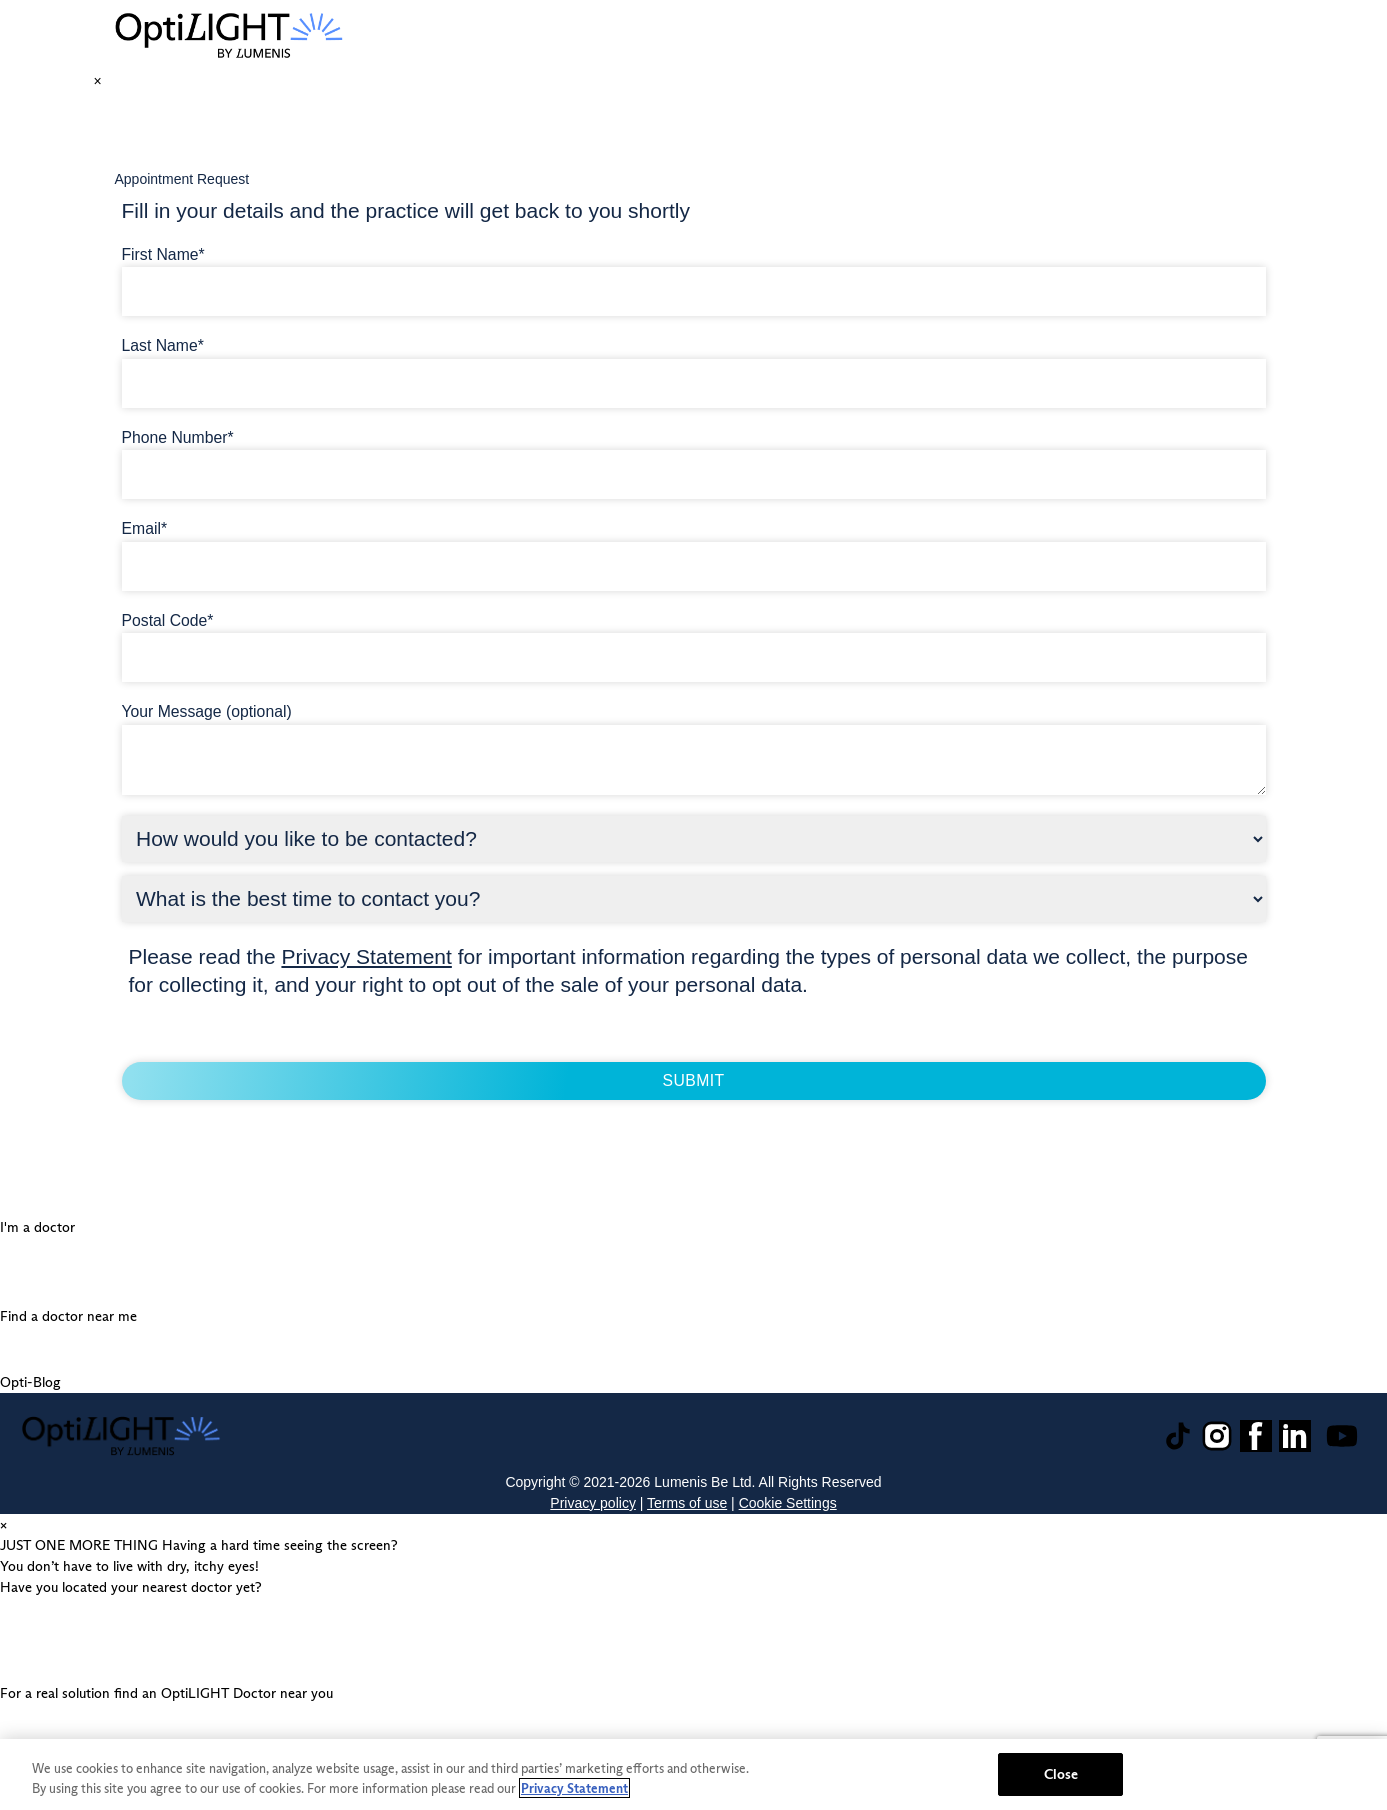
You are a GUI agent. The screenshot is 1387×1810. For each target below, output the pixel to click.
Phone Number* (178, 437)
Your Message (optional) (207, 711)
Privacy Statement (366, 956)
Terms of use (687, 1503)
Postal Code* (168, 620)
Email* (145, 528)
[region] (693, 1774)
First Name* (163, 254)
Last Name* (163, 345)
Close (1061, 1774)
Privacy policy (593, 1503)
